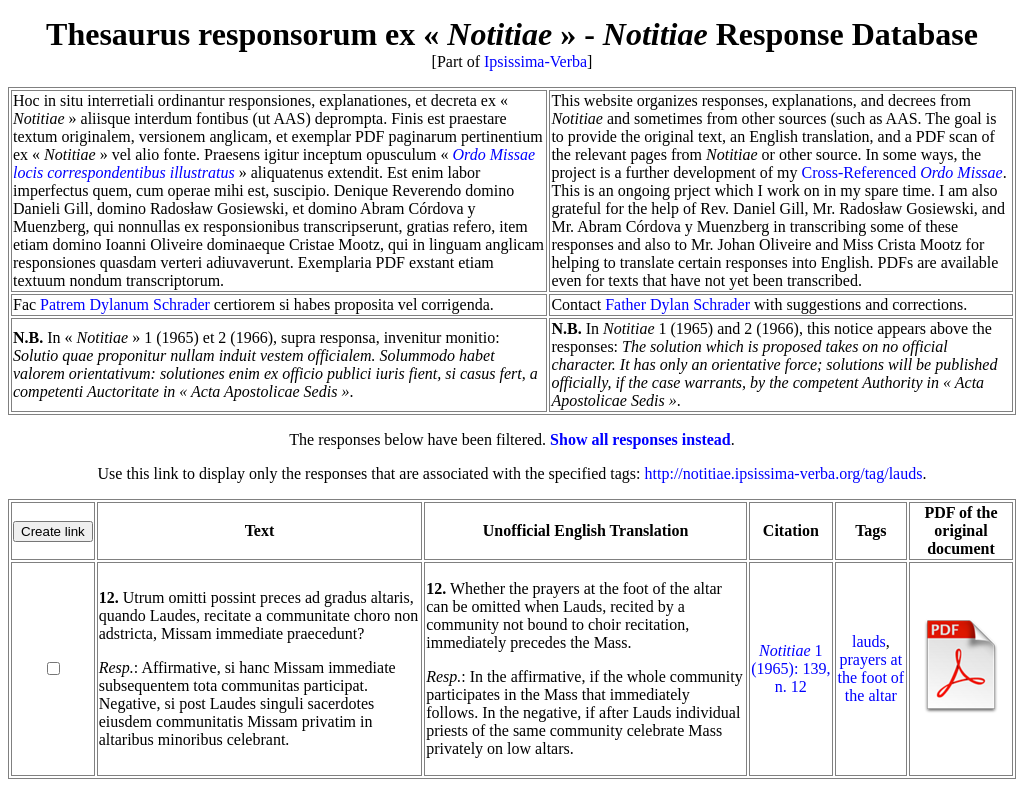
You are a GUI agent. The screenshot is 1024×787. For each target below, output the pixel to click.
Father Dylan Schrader (677, 304)
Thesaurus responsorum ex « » (311, 34)
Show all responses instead (640, 439)
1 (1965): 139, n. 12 (790, 668)
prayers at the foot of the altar (871, 677)
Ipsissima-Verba (535, 61)
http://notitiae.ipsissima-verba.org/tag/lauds (784, 473)
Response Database (790, 34)
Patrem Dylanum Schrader (125, 304)
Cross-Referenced (902, 172)
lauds (869, 641)
